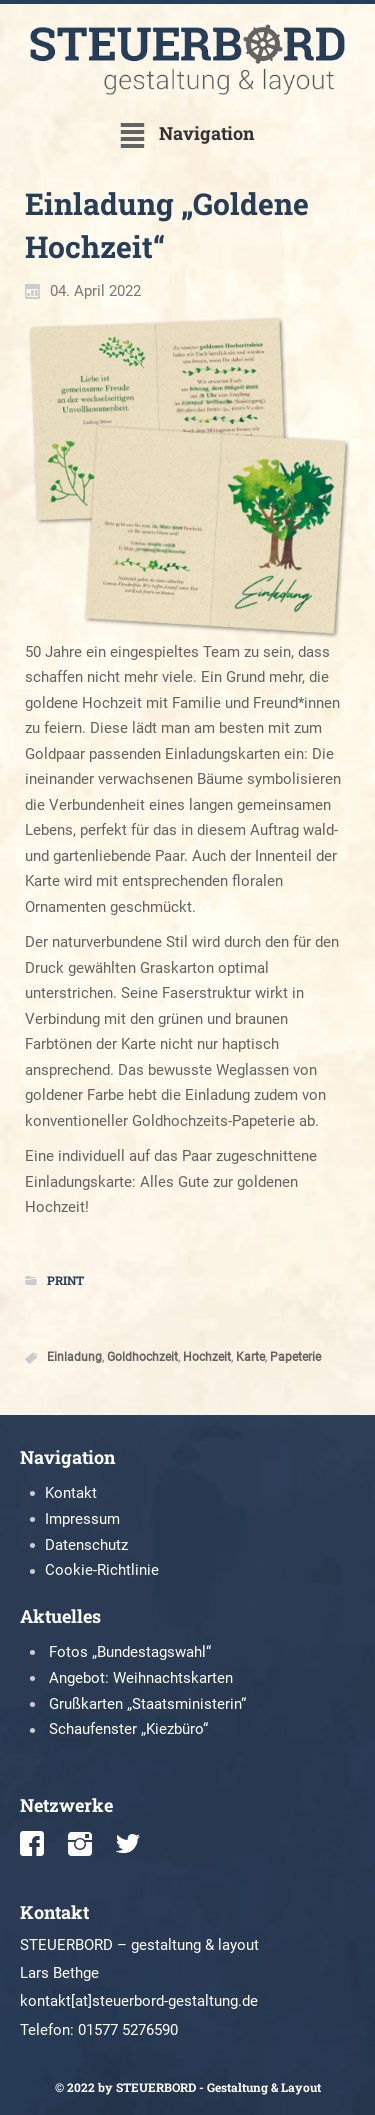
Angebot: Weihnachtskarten (141, 1678)
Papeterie (295, 1358)
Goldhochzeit (142, 1358)
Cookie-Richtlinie (102, 1570)
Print (65, 1280)
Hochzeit (207, 1358)
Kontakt (71, 1493)
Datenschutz (86, 1545)
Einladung (74, 1358)
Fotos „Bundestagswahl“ (130, 1652)
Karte (250, 1358)
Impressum (82, 1519)
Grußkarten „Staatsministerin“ (147, 1704)
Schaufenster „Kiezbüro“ (128, 1729)
